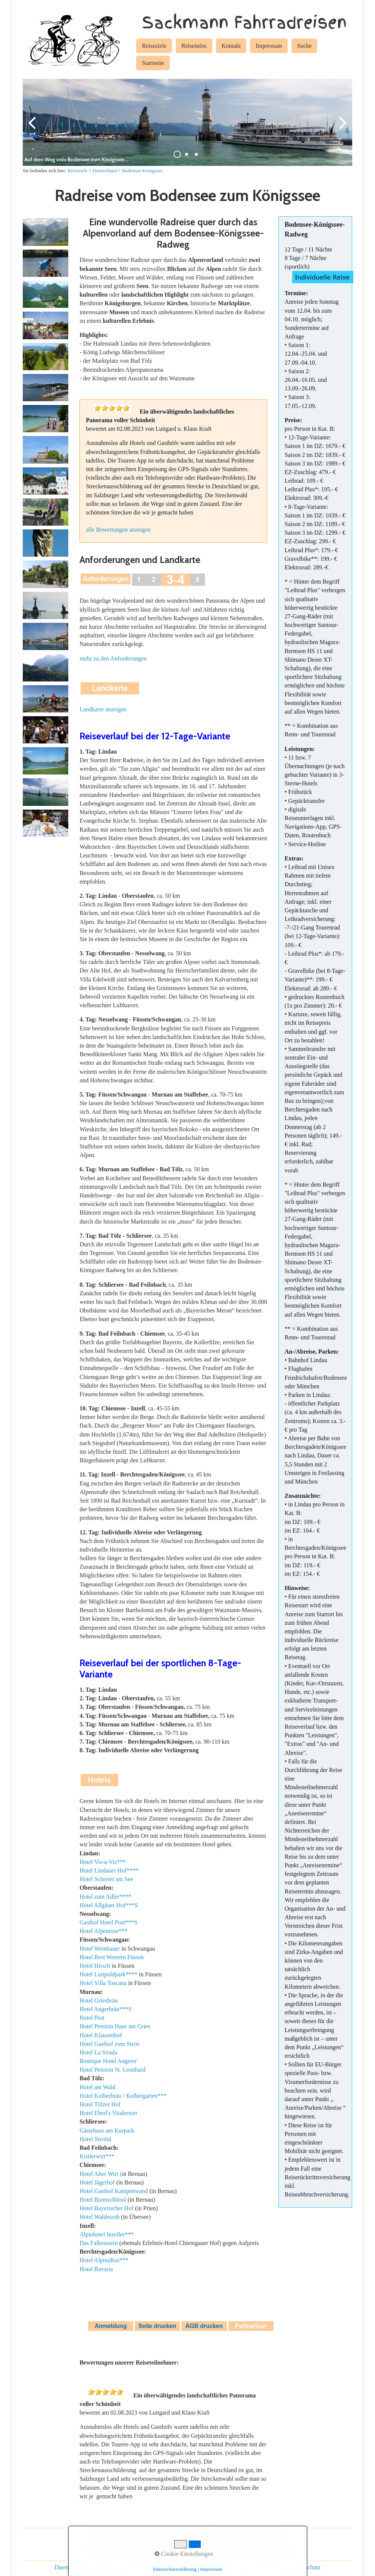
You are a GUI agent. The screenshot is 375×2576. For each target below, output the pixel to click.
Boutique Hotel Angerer (108, 2062)
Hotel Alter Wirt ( (100, 2175)
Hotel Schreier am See (106, 1880)
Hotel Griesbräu (98, 2002)
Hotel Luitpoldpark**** (108, 1976)
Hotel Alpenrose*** (103, 1933)
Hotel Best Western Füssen (111, 1958)
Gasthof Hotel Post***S (108, 1924)
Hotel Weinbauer (99, 1950)
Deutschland (105, 172)
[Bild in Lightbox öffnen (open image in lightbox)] (45, 233)
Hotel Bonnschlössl (102, 2201)
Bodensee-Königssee (142, 172)
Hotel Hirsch (94, 1967)
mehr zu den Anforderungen (113, 660)
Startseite (153, 63)
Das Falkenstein (98, 2244)
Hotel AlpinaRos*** (103, 2262)
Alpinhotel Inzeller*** (106, 2236)
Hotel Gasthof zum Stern (109, 2045)
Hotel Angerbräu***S (105, 2010)
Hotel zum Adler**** (105, 1898)
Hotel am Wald (97, 2088)
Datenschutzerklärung (175, 2569)
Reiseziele (154, 46)
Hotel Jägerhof (97, 2184)
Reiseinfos (194, 46)
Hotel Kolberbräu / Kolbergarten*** (122, 2097)
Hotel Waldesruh (99, 2218)
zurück (34, 129)
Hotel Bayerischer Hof (106, 2210)
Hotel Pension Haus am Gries (114, 2028)
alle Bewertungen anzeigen (118, 531)
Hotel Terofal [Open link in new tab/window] (95, 2140)
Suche (304, 46)
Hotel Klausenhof (100, 2037)
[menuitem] (154, 47)
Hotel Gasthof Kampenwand (113, 2192)
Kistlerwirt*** (96, 2158)
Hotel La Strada (98, 2054)
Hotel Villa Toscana (102, 1985)
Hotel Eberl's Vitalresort (108, 2114)
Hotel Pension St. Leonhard (112, 2071)
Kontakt (231, 46)
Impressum (269, 46)
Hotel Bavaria (96, 2270)
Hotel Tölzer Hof (100, 2106)
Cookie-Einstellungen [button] (183, 2554)
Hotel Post (91, 2019)
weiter (341, 129)
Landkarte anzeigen (102, 711)
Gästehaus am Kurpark (106, 2132)
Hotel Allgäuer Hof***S (108, 1907)
